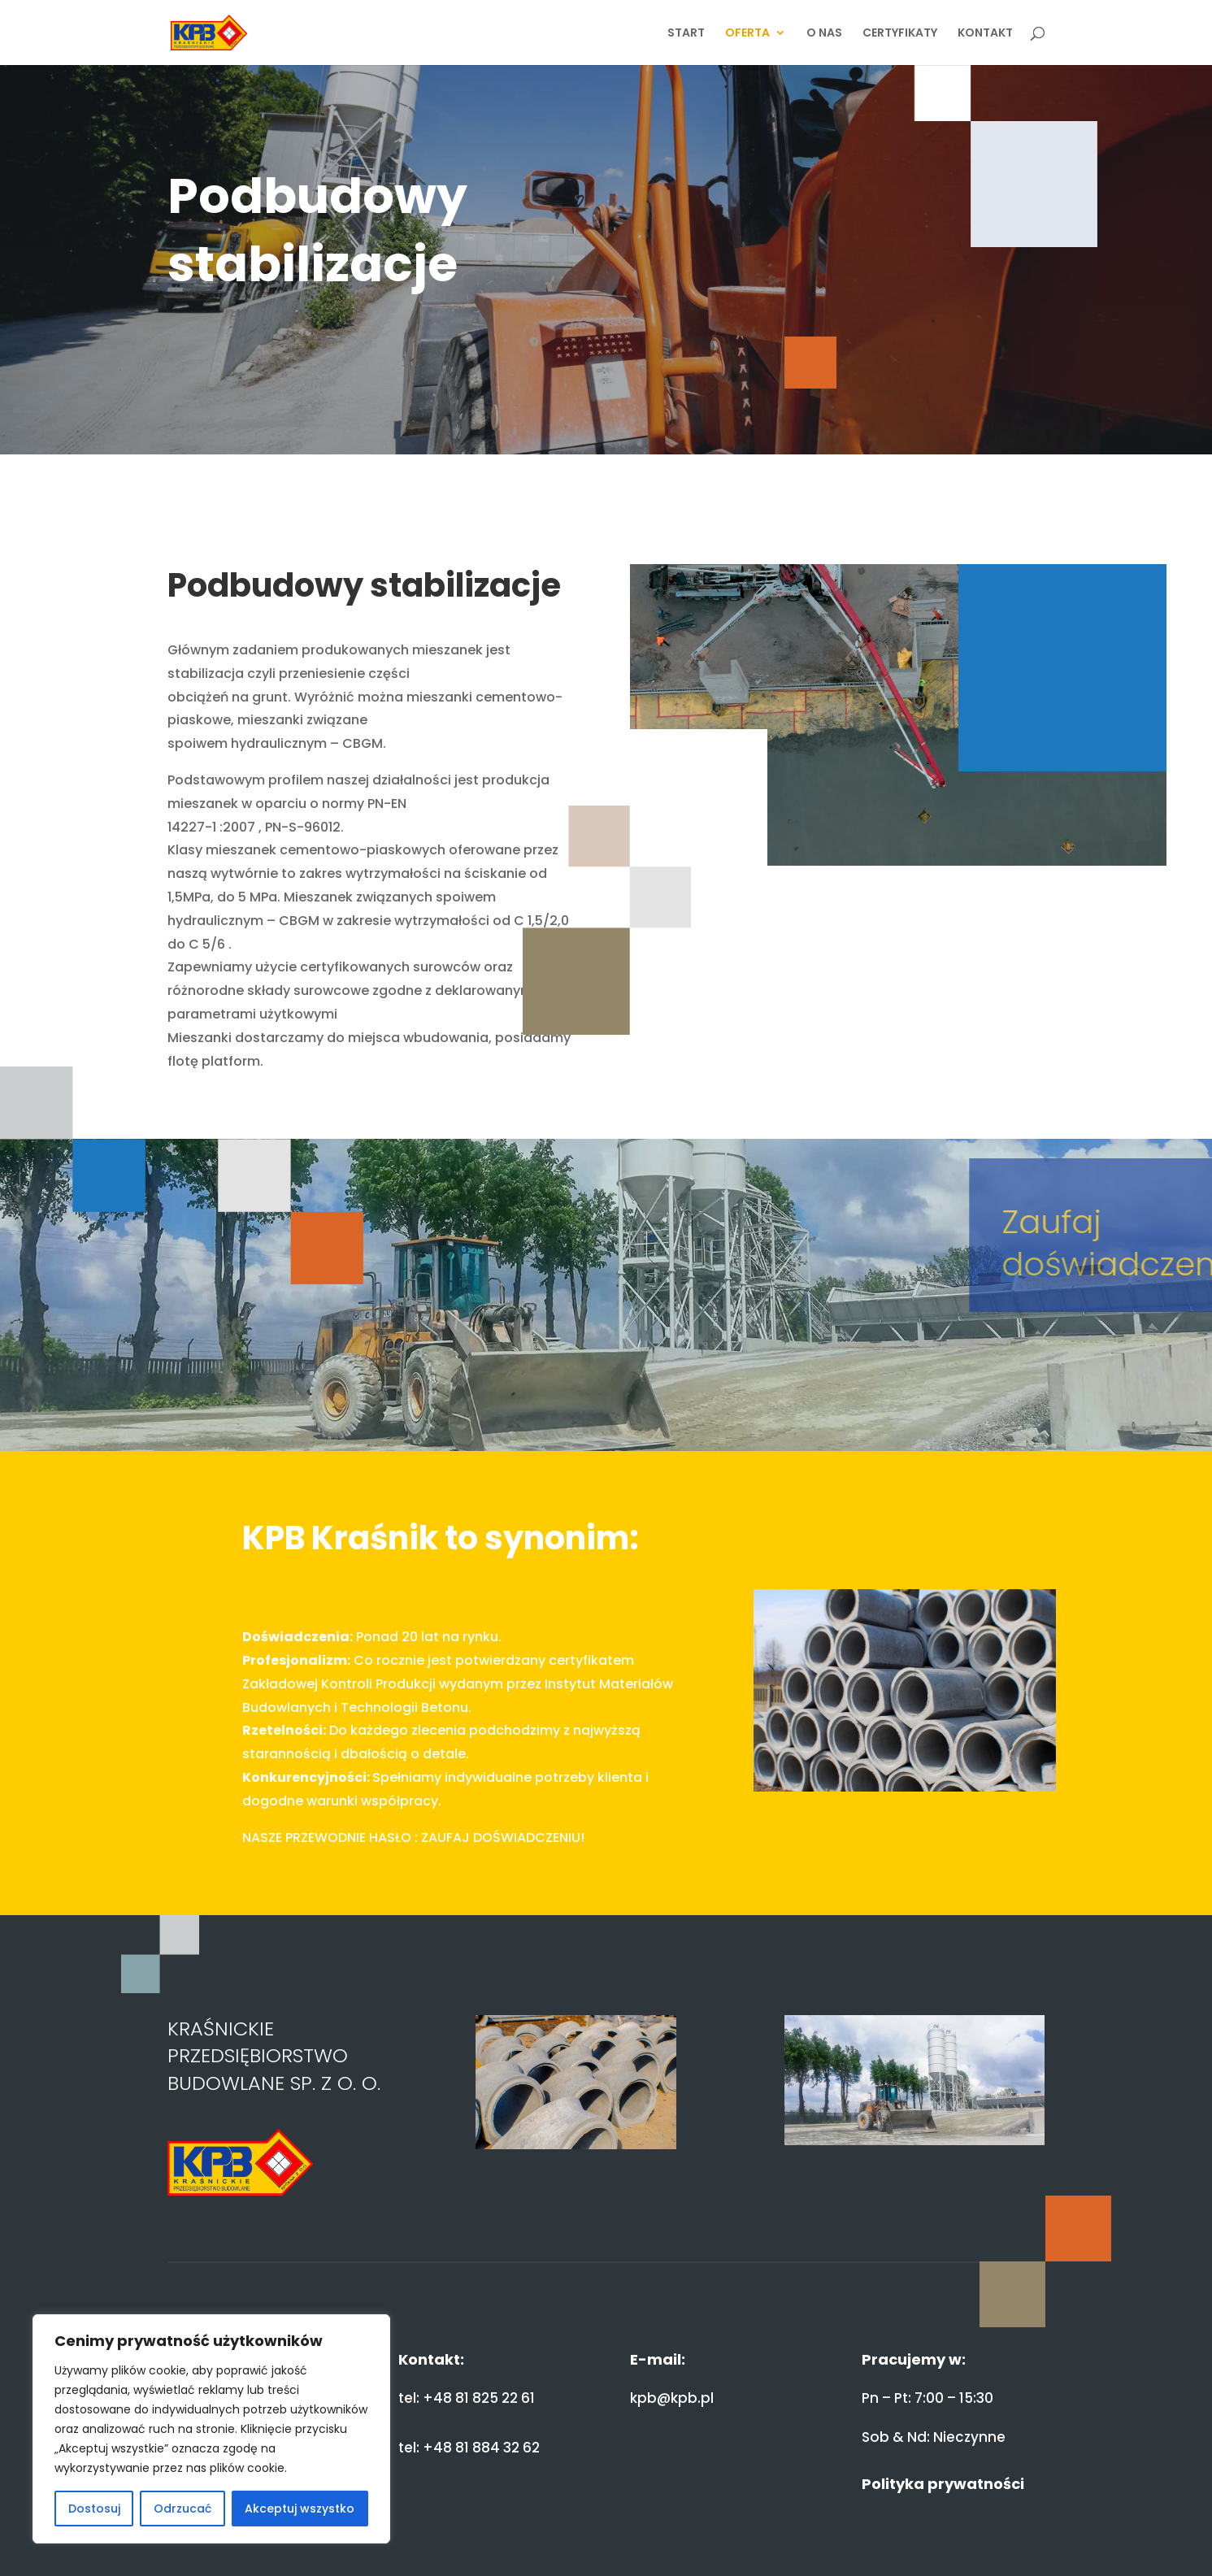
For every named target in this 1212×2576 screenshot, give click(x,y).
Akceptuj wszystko (299, 2508)
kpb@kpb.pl (672, 2398)
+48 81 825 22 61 (479, 2398)
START (686, 34)
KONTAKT (985, 34)
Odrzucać (182, 2508)
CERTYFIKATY (899, 34)
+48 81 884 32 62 (481, 2447)
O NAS (824, 34)
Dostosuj (94, 2508)
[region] (211, 2428)
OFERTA (747, 34)
